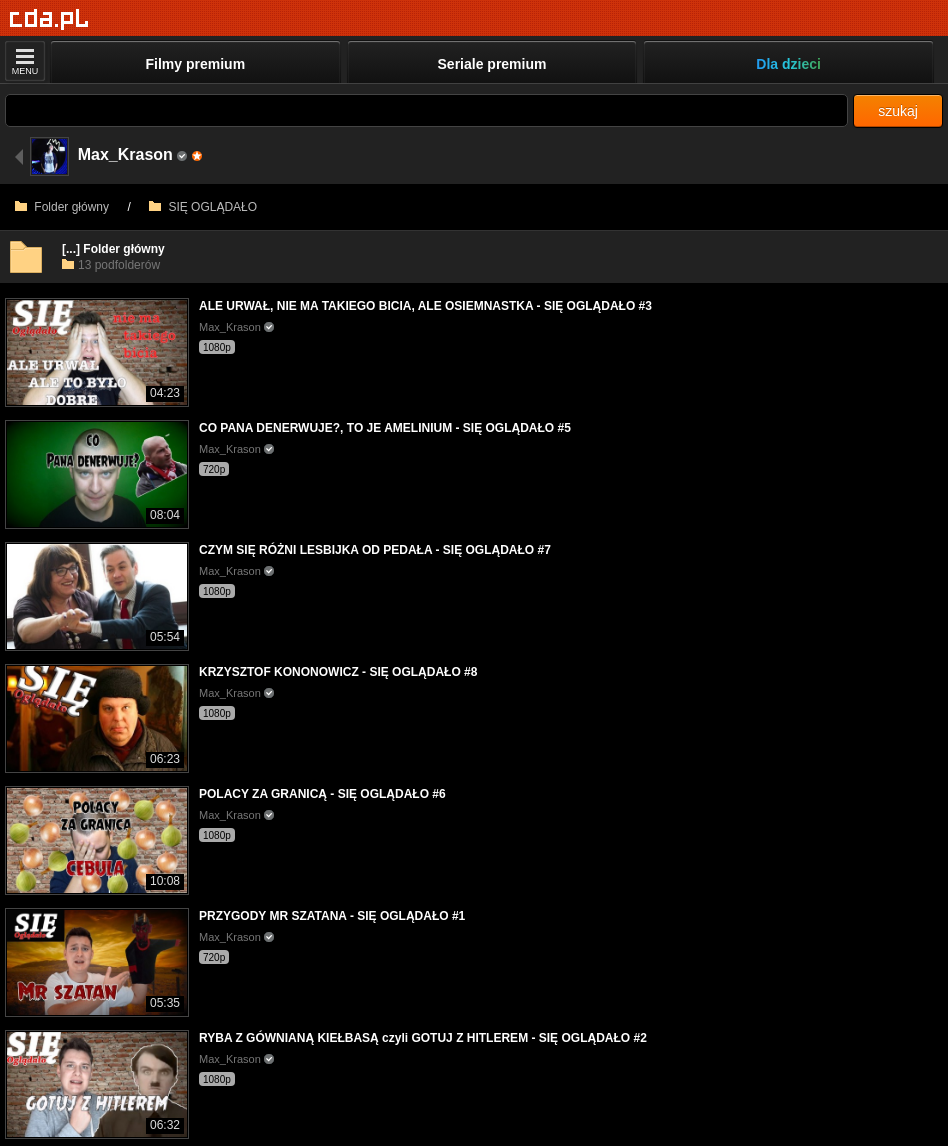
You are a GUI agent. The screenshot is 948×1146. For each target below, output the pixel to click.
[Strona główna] (49, 19)
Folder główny (62, 207)
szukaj (898, 111)
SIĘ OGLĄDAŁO (203, 207)
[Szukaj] (426, 110)
